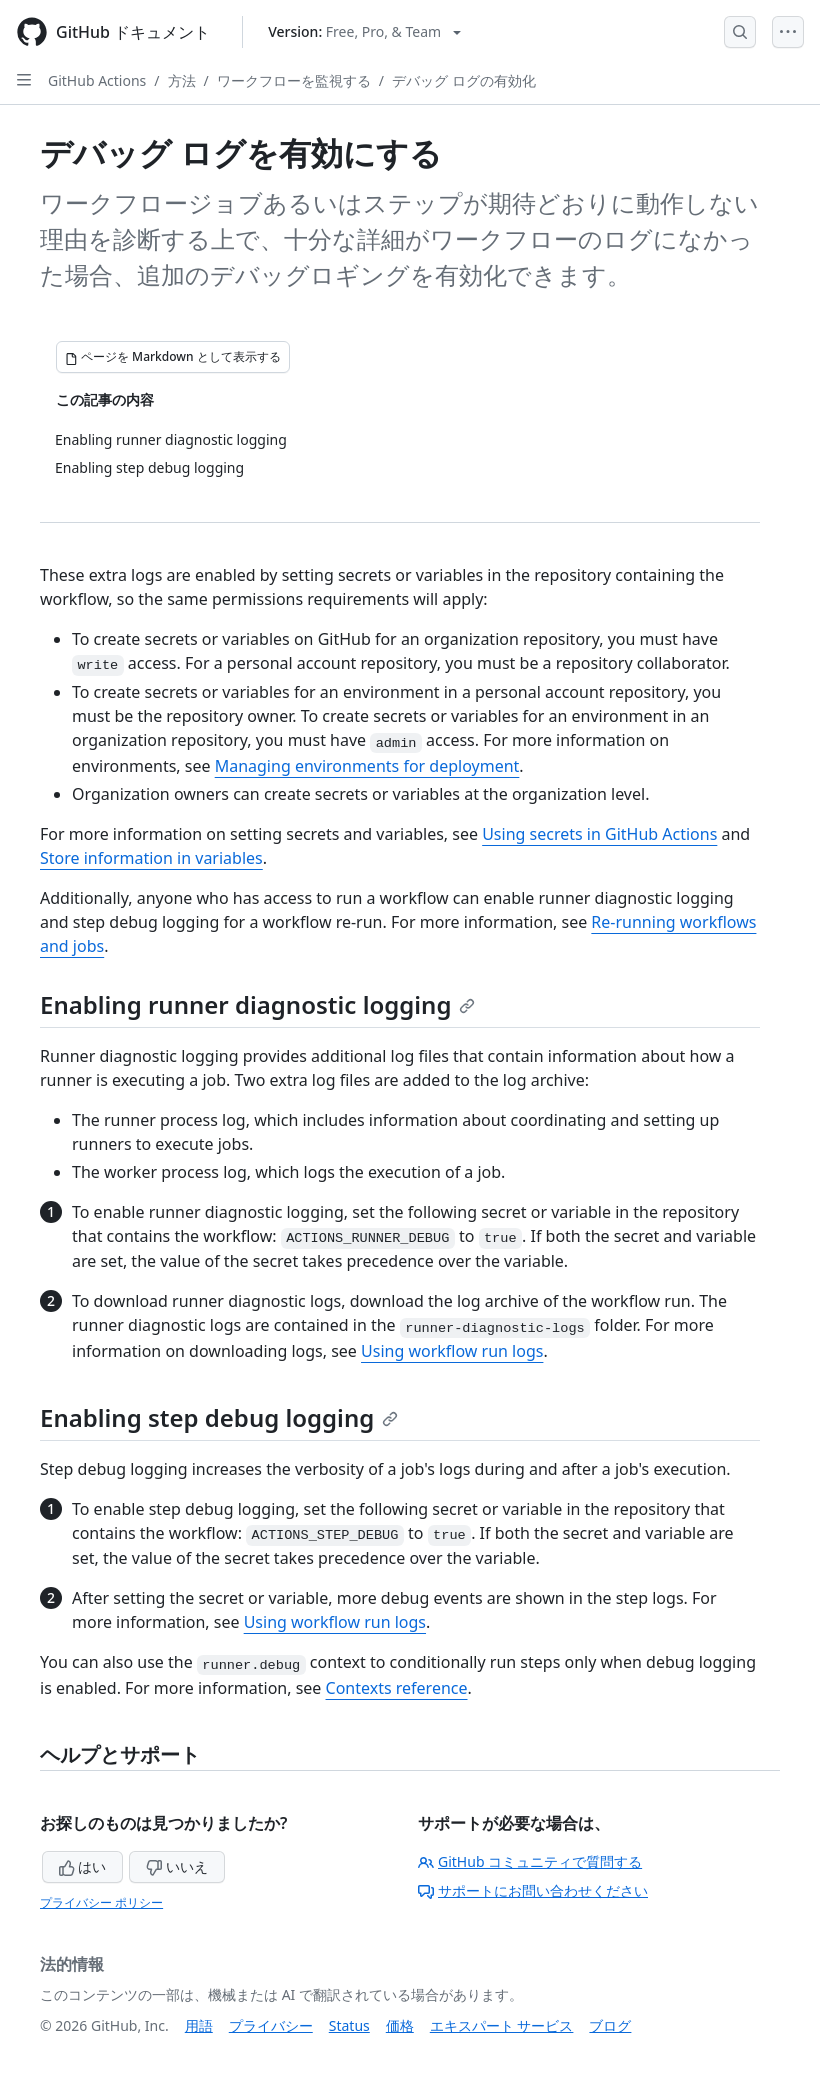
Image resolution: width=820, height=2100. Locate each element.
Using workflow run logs (452, 1351)
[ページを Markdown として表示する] (173, 357)
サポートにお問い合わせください (533, 1890)
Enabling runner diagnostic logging (257, 1004)
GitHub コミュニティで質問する (530, 1861)
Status (349, 2025)
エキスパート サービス (502, 2025)
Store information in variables (151, 858)
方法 (182, 80)
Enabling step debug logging (219, 1417)
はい (83, 1866)
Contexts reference (397, 1688)
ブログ (610, 2025)
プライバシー (271, 2025)
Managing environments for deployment (367, 766)
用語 (199, 2025)
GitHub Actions (97, 80)
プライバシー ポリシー (101, 1902)
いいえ (177, 1866)
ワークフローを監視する (294, 80)
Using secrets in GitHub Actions (599, 834)
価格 (400, 2025)
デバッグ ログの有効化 (464, 80)
